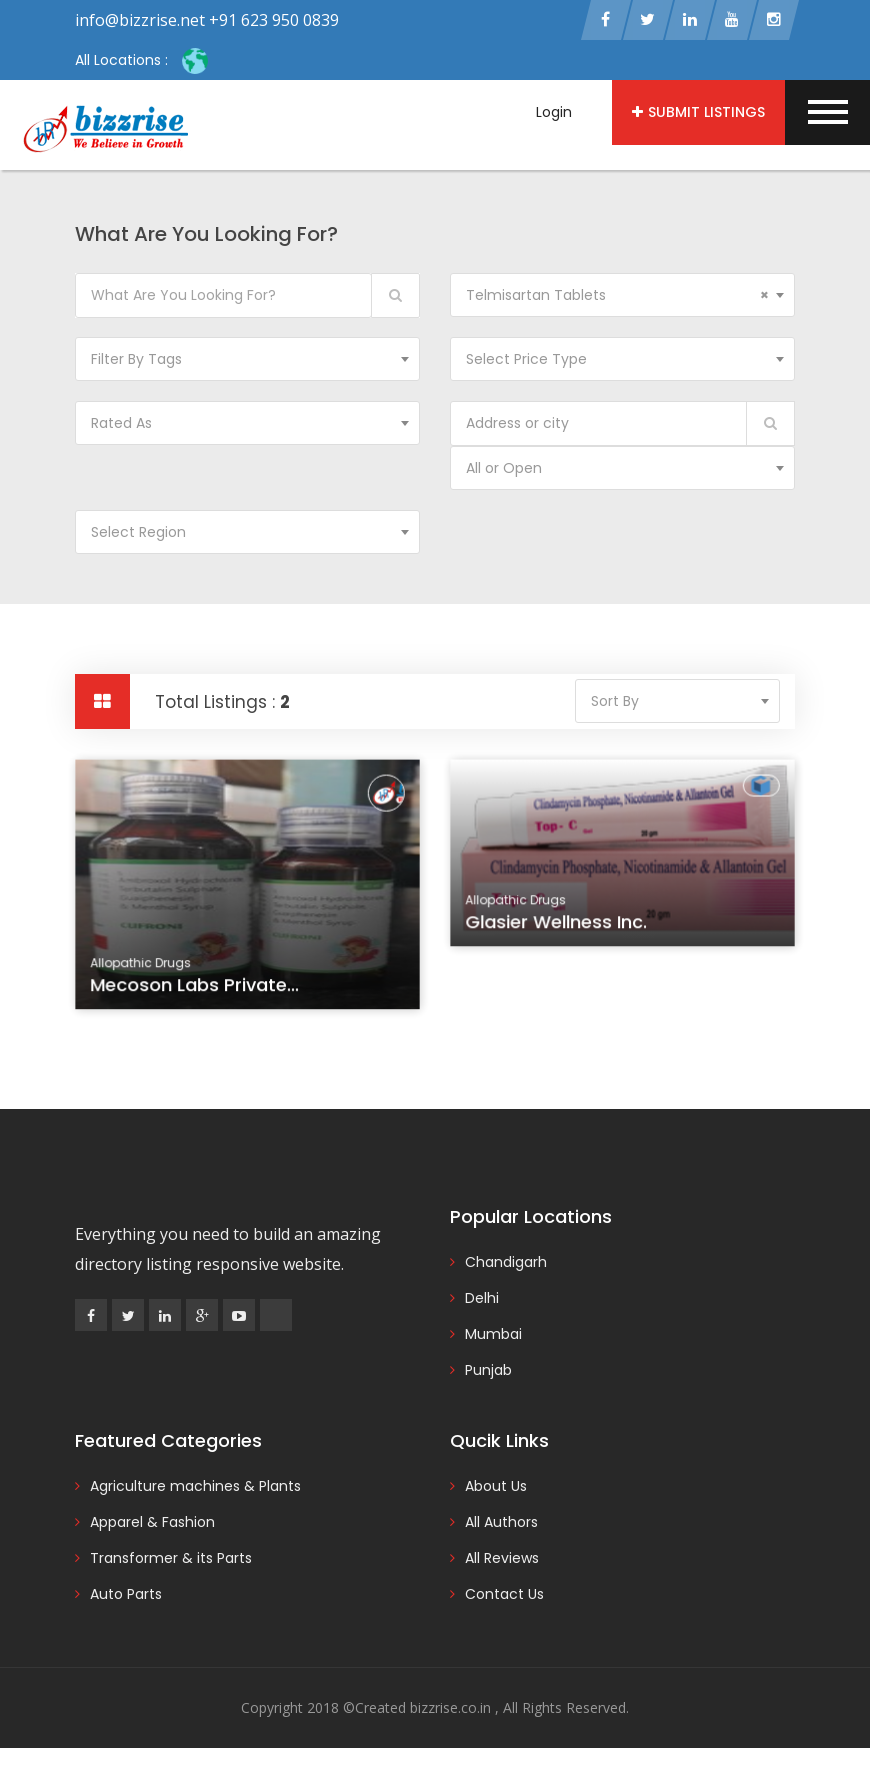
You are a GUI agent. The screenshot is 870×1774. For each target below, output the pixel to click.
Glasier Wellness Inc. (557, 925)
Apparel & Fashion (152, 1522)
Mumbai (493, 1334)
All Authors (501, 1522)
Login (554, 112)
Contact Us (504, 1594)
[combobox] (622, 295)
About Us (496, 1486)
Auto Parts (126, 1594)
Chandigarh (506, 1262)
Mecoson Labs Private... (196, 987)
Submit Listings (698, 112)
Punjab (488, 1370)
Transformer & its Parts (171, 1558)
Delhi (482, 1298)
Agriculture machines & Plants (195, 1486)
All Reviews (502, 1558)
